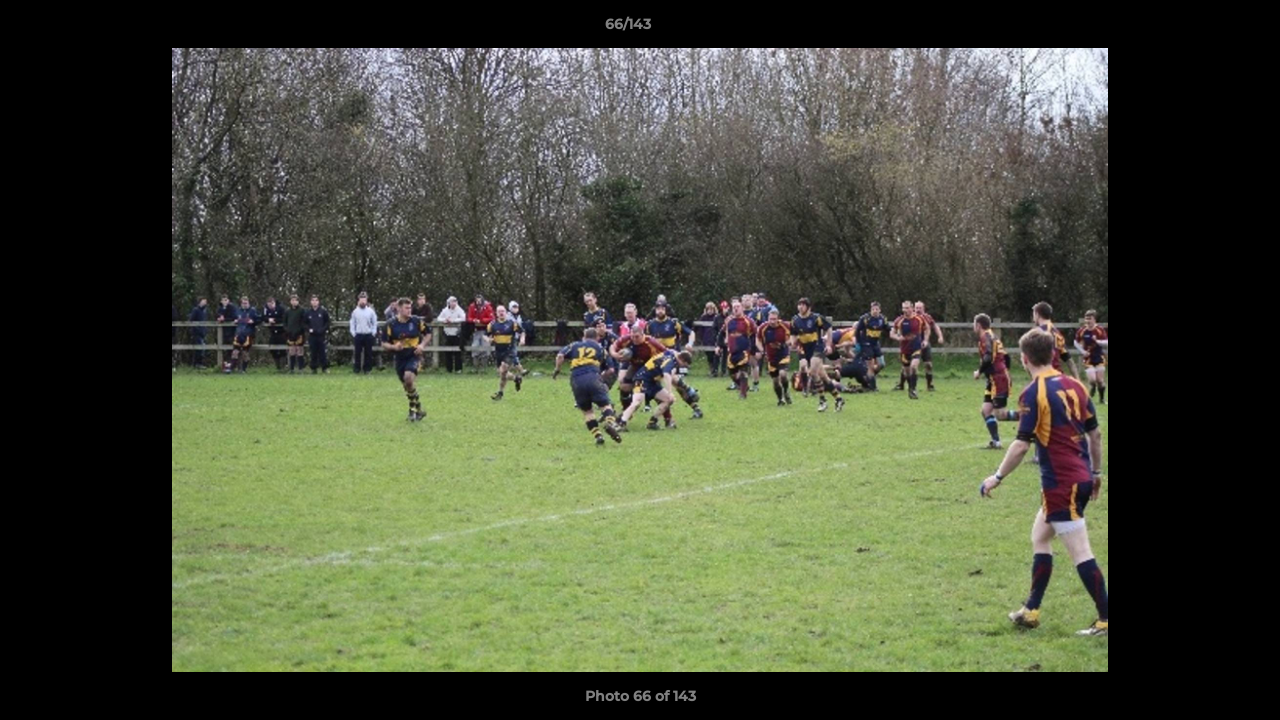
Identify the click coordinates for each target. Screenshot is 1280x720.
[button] (1196, 29)
